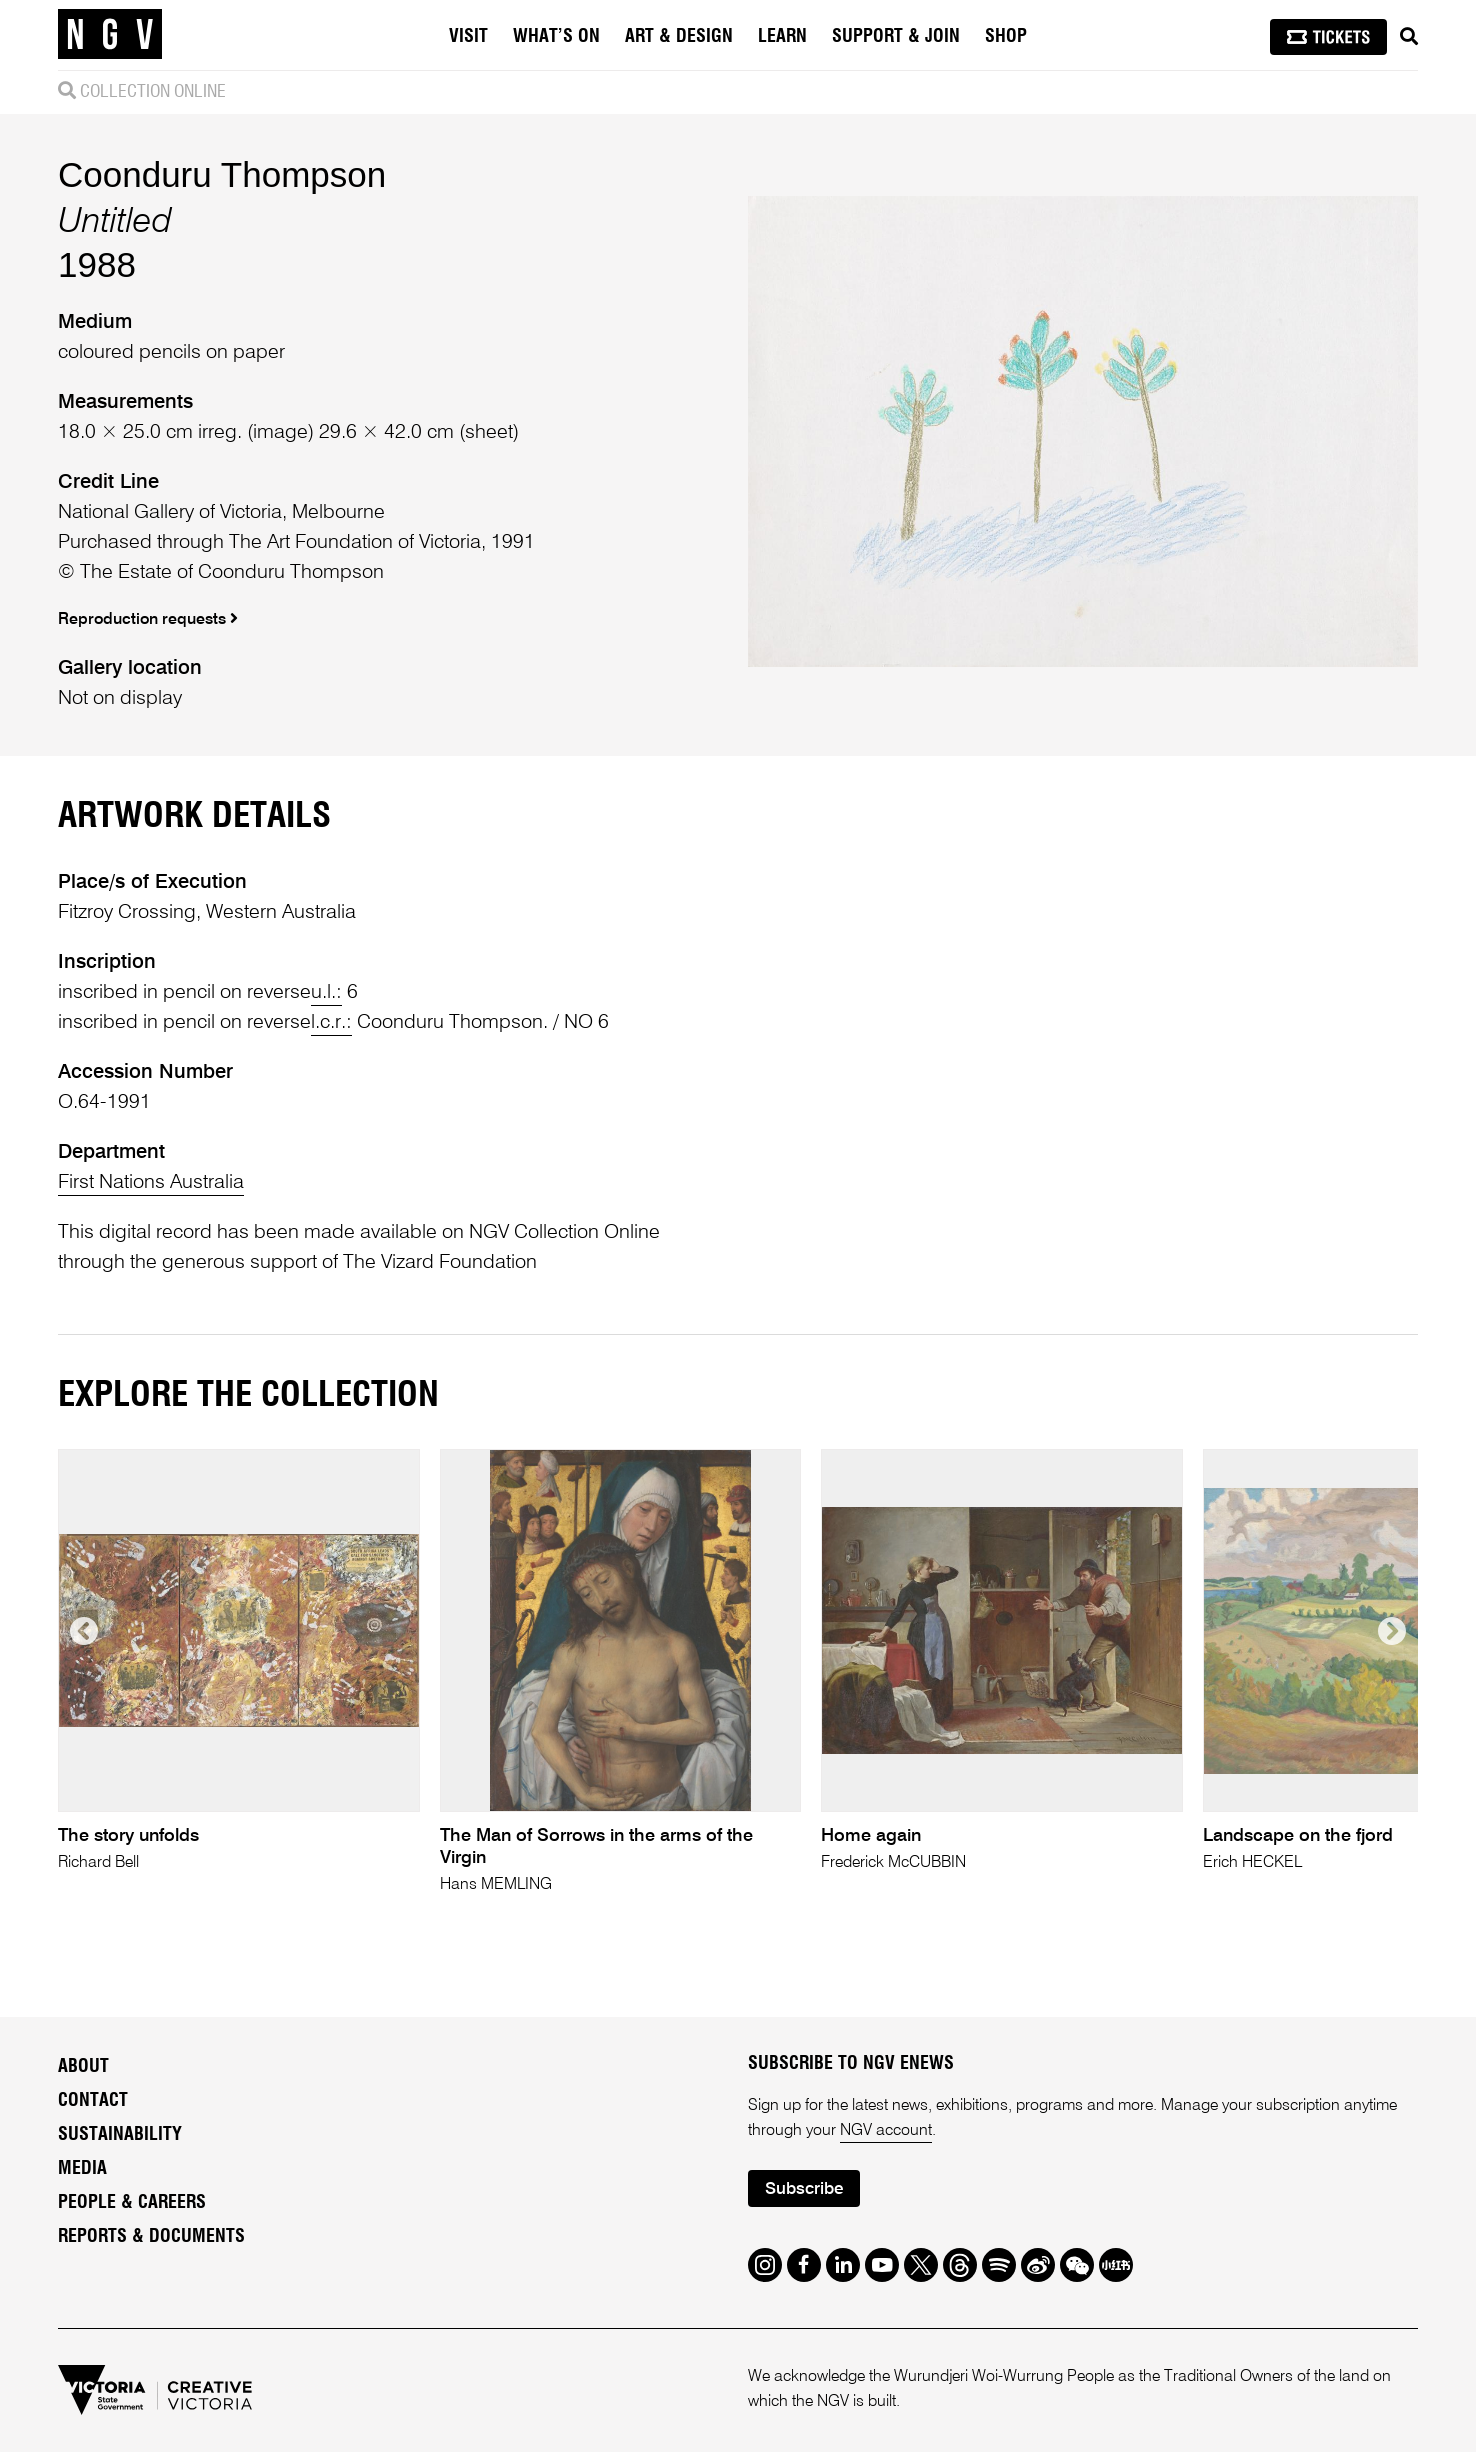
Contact (93, 2101)
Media (82, 2169)
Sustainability (120, 2135)
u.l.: (326, 993)
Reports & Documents (151, 2237)
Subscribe (804, 2189)
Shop (1006, 37)
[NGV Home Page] (110, 35)
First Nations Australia (151, 1183)
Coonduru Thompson (222, 174)
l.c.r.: (331, 1023)
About (83, 2067)
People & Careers (132, 2203)
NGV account (886, 2131)
